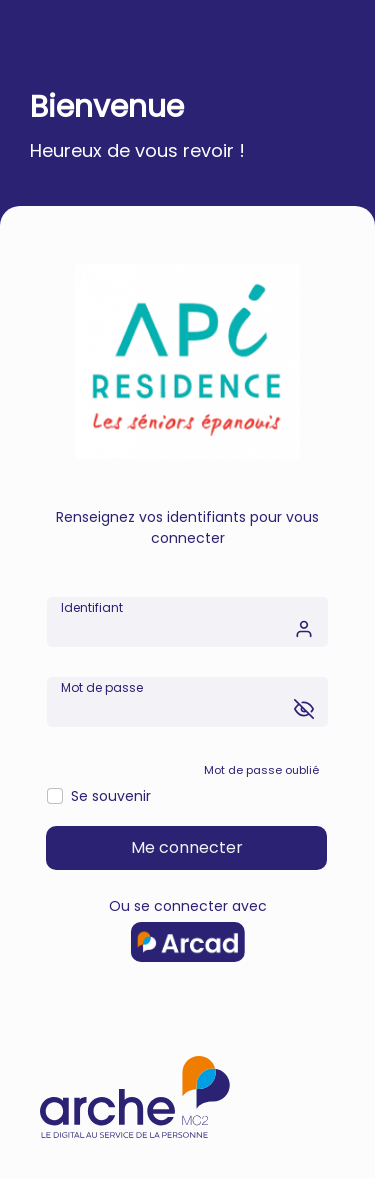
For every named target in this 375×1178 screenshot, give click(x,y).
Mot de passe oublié (261, 770)
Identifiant (92, 607)
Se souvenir (111, 796)
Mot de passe (102, 687)
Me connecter (187, 847)
